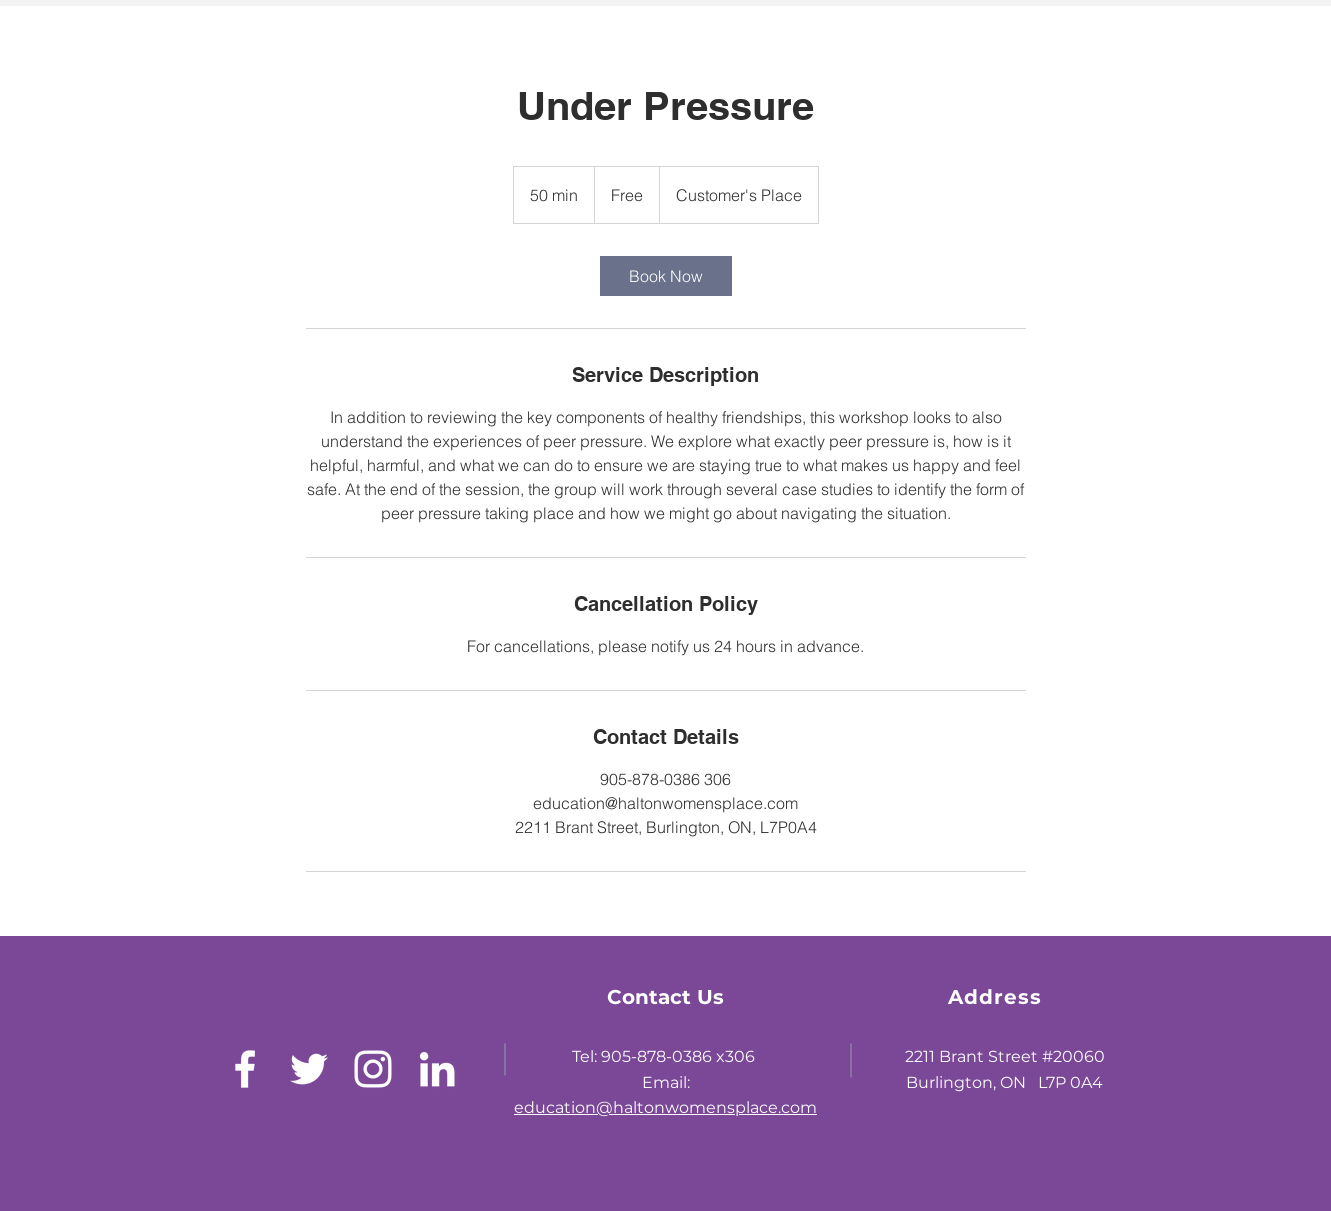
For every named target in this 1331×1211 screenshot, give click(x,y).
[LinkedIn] (437, 1069)
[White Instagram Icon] (373, 1069)
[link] (666, 276)
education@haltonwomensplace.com (665, 1107)
